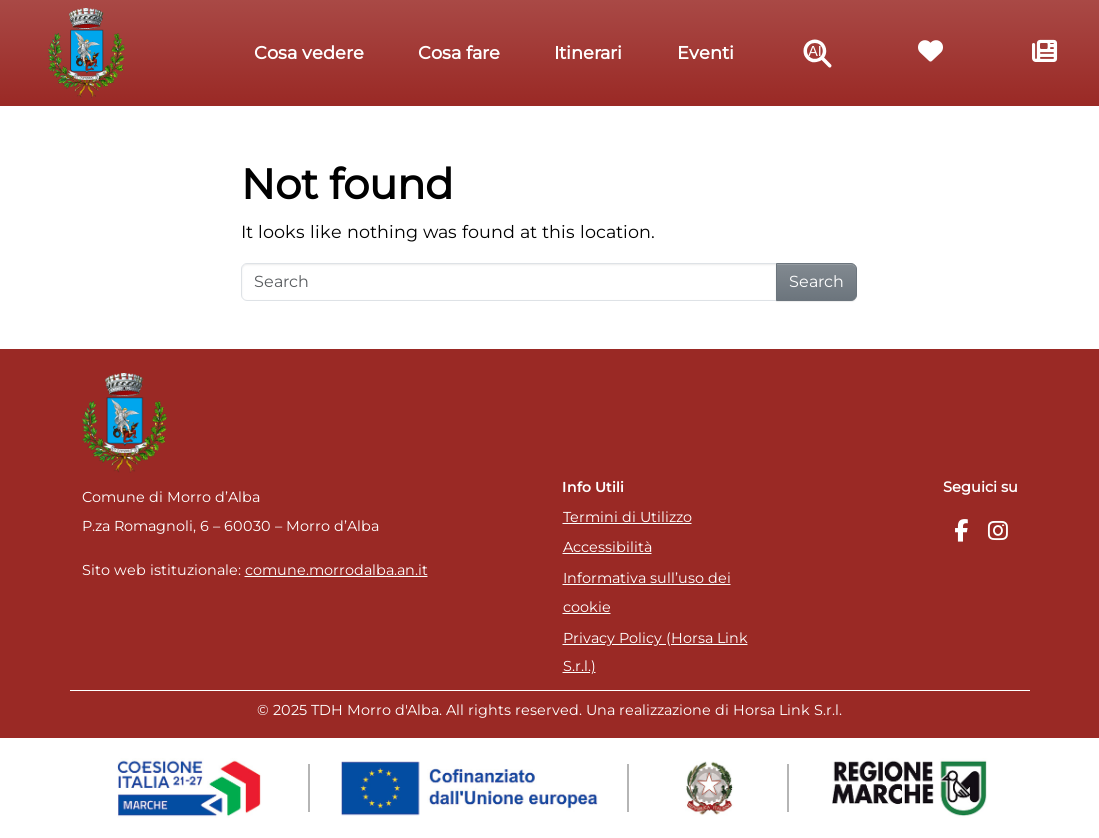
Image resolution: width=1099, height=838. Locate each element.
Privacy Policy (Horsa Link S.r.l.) (655, 652)
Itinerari (588, 52)
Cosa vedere (309, 52)
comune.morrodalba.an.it (336, 570)
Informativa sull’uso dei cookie (647, 592)
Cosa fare (459, 52)
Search (816, 281)
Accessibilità (607, 547)
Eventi (705, 52)
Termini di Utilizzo (627, 517)
